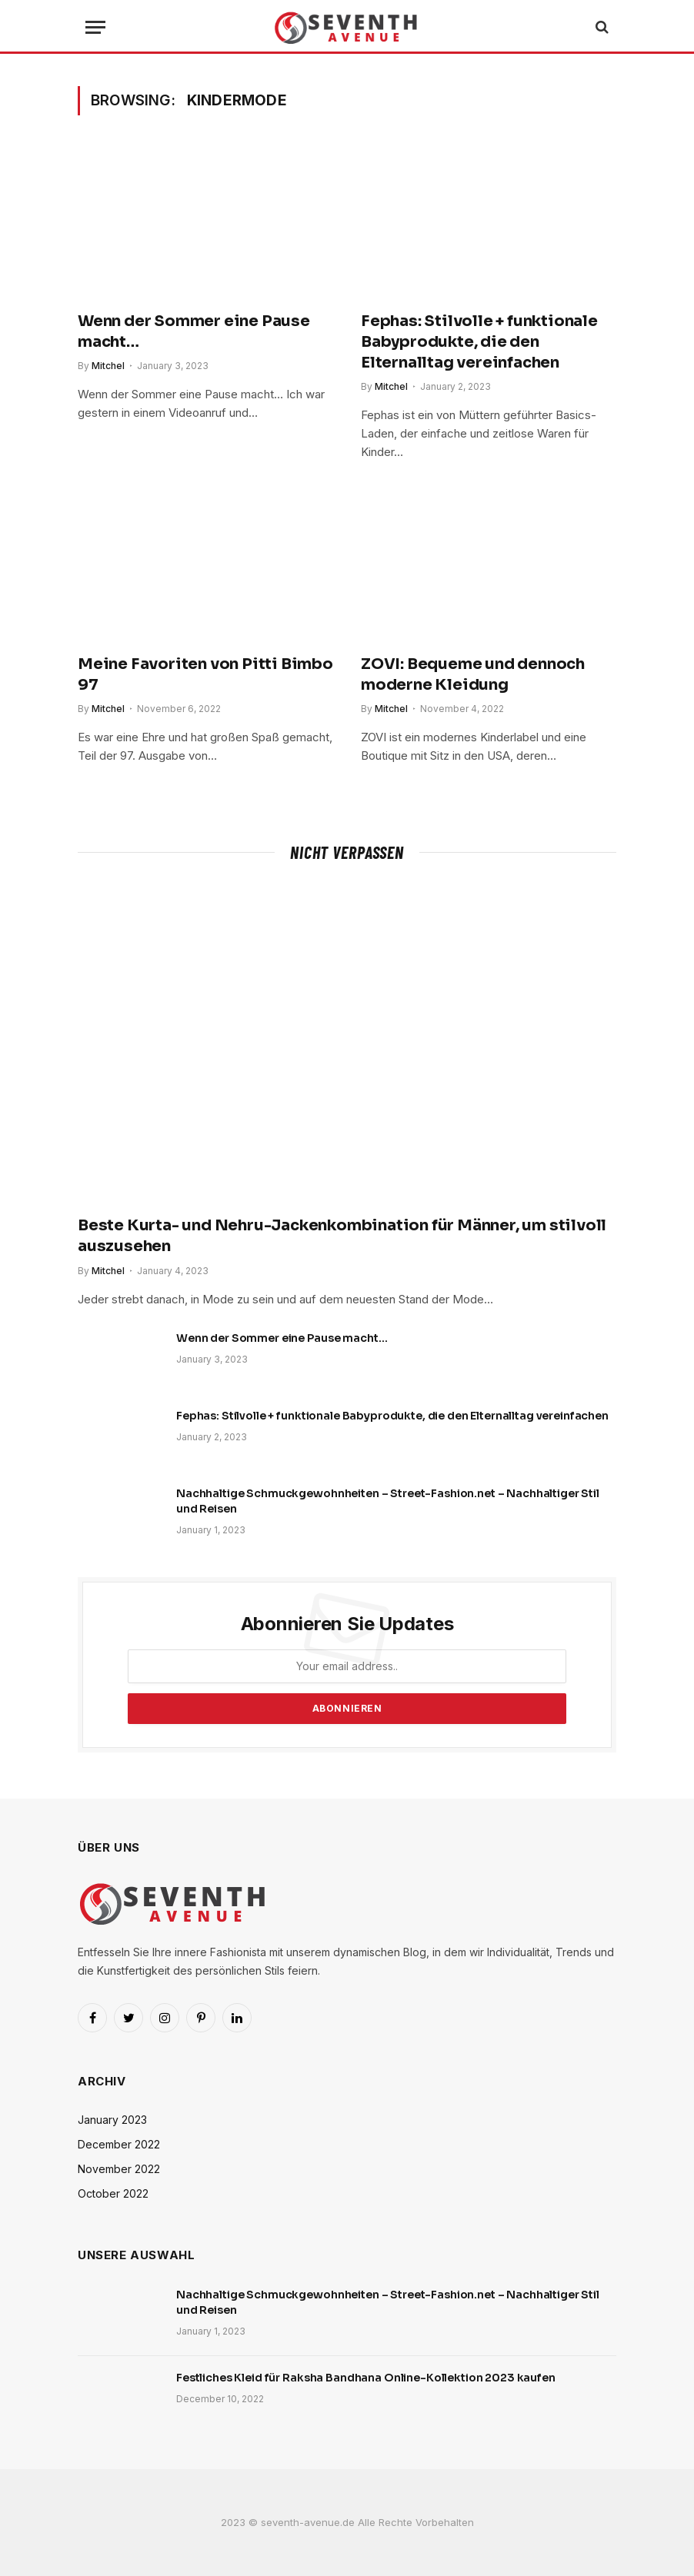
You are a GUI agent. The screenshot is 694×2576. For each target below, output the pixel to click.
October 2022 (113, 2193)
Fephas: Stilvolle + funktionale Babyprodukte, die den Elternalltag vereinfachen (479, 341)
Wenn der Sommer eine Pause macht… (194, 331)
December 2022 (119, 2144)
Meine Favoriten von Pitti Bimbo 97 (205, 674)
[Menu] (95, 27)
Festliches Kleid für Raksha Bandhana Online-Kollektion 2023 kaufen (366, 2378)
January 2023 (112, 2119)
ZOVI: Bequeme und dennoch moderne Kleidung (473, 674)
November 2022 (119, 2168)
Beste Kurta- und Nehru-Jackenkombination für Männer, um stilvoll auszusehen (342, 1236)
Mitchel (108, 365)
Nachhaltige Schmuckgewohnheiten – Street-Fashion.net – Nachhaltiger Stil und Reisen (387, 1501)
